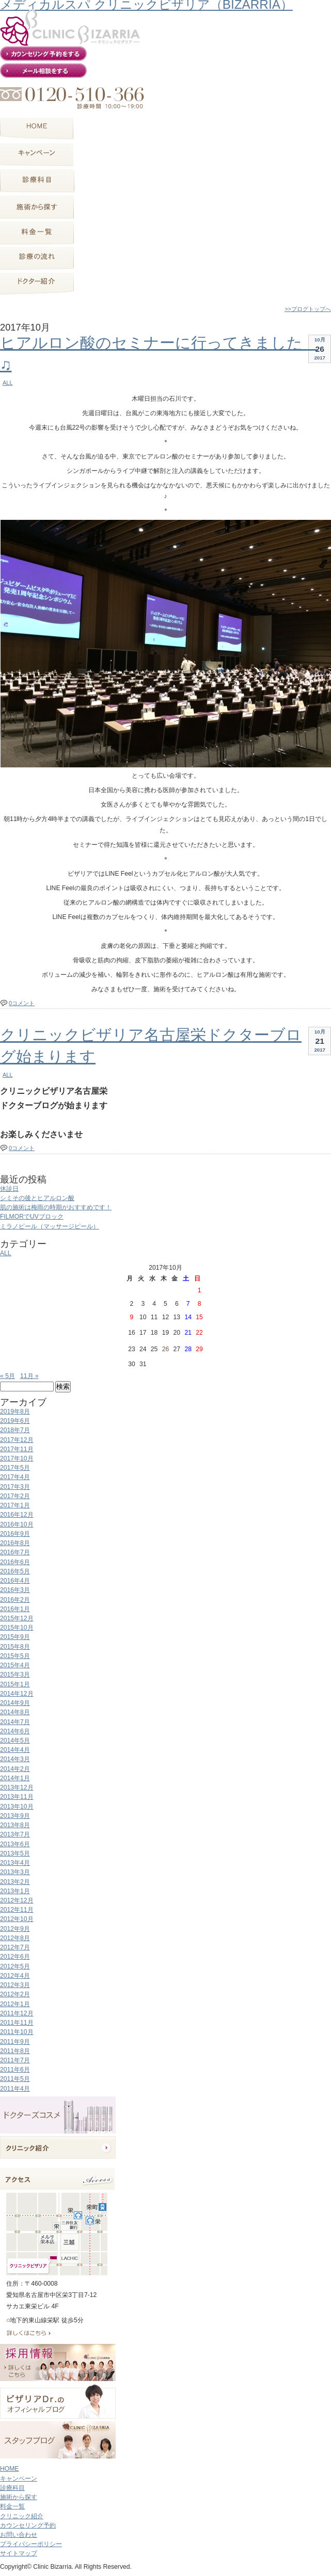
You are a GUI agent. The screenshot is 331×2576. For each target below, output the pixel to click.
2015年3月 (15, 1674)
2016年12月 (17, 1514)
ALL (7, 383)
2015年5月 (15, 1656)
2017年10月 (17, 1458)
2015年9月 (15, 1636)
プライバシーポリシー (31, 2544)
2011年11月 (17, 2022)
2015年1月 (15, 1684)
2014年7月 (15, 1722)
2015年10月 (17, 1627)
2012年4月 (15, 1975)
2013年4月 (15, 1862)
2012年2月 (15, 1994)
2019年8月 (15, 1411)
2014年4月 (15, 1749)
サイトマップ (18, 2553)
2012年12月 (17, 1900)
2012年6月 (15, 1956)
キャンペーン (18, 2478)
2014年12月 (17, 1693)
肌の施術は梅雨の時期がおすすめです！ (56, 1207)
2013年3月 (15, 1872)
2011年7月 (15, 2060)
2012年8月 (15, 1938)
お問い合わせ (18, 2534)
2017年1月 (15, 1505)
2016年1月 (15, 1609)
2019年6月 (15, 1420)
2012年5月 (15, 1966)
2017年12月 (17, 1439)
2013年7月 (15, 1834)
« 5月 (7, 1376)
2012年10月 (17, 1919)
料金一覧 (12, 2506)
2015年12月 (17, 1618)
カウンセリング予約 (28, 2525)
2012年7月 (15, 1947)
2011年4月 (15, 2088)
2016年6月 (15, 1562)
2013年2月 (15, 1881)
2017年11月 (17, 1449)
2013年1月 (15, 1891)
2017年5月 (15, 1467)
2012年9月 (15, 1928)
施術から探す (18, 2497)
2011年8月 (15, 2051)
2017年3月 (15, 1486)
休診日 (9, 1188)
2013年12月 (17, 1787)
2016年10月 (17, 1524)
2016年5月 (15, 1571)
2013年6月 (15, 1844)
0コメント (22, 1003)
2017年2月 (15, 1496)
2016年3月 (15, 1590)
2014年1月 (15, 1778)
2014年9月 (15, 1703)
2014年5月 (15, 1740)
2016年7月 (15, 1552)
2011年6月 (15, 2069)
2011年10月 (17, 2032)
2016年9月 (15, 1533)
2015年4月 (15, 1665)
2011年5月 (15, 2078)
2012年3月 (15, 1985)
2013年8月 (15, 1825)
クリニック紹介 (21, 2516)
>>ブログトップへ (308, 309)
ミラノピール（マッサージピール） (49, 1226)
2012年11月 (17, 1909)
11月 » (29, 1376)
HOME (9, 2468)
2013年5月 (15, 1853)
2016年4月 (15, 1580)
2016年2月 (15, 1599)
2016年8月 (15, 1543)
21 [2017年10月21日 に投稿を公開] (188, 1332)
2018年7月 (15, 1430)
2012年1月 (15, 2004)
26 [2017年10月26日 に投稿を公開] (165, 1349)
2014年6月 (15, 1731)
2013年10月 (17, 1806)
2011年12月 (17, 2013)
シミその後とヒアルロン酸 (37, 1198)
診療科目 (12, 2487)
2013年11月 (17, 1796)
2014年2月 (15, 1769)
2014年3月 (15, 1759)
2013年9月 (15, 1815)
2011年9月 (15, 2041)
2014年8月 (15, 1712)
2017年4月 (15, 1477)
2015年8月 (15, 1646)
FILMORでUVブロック (32, 1216)
